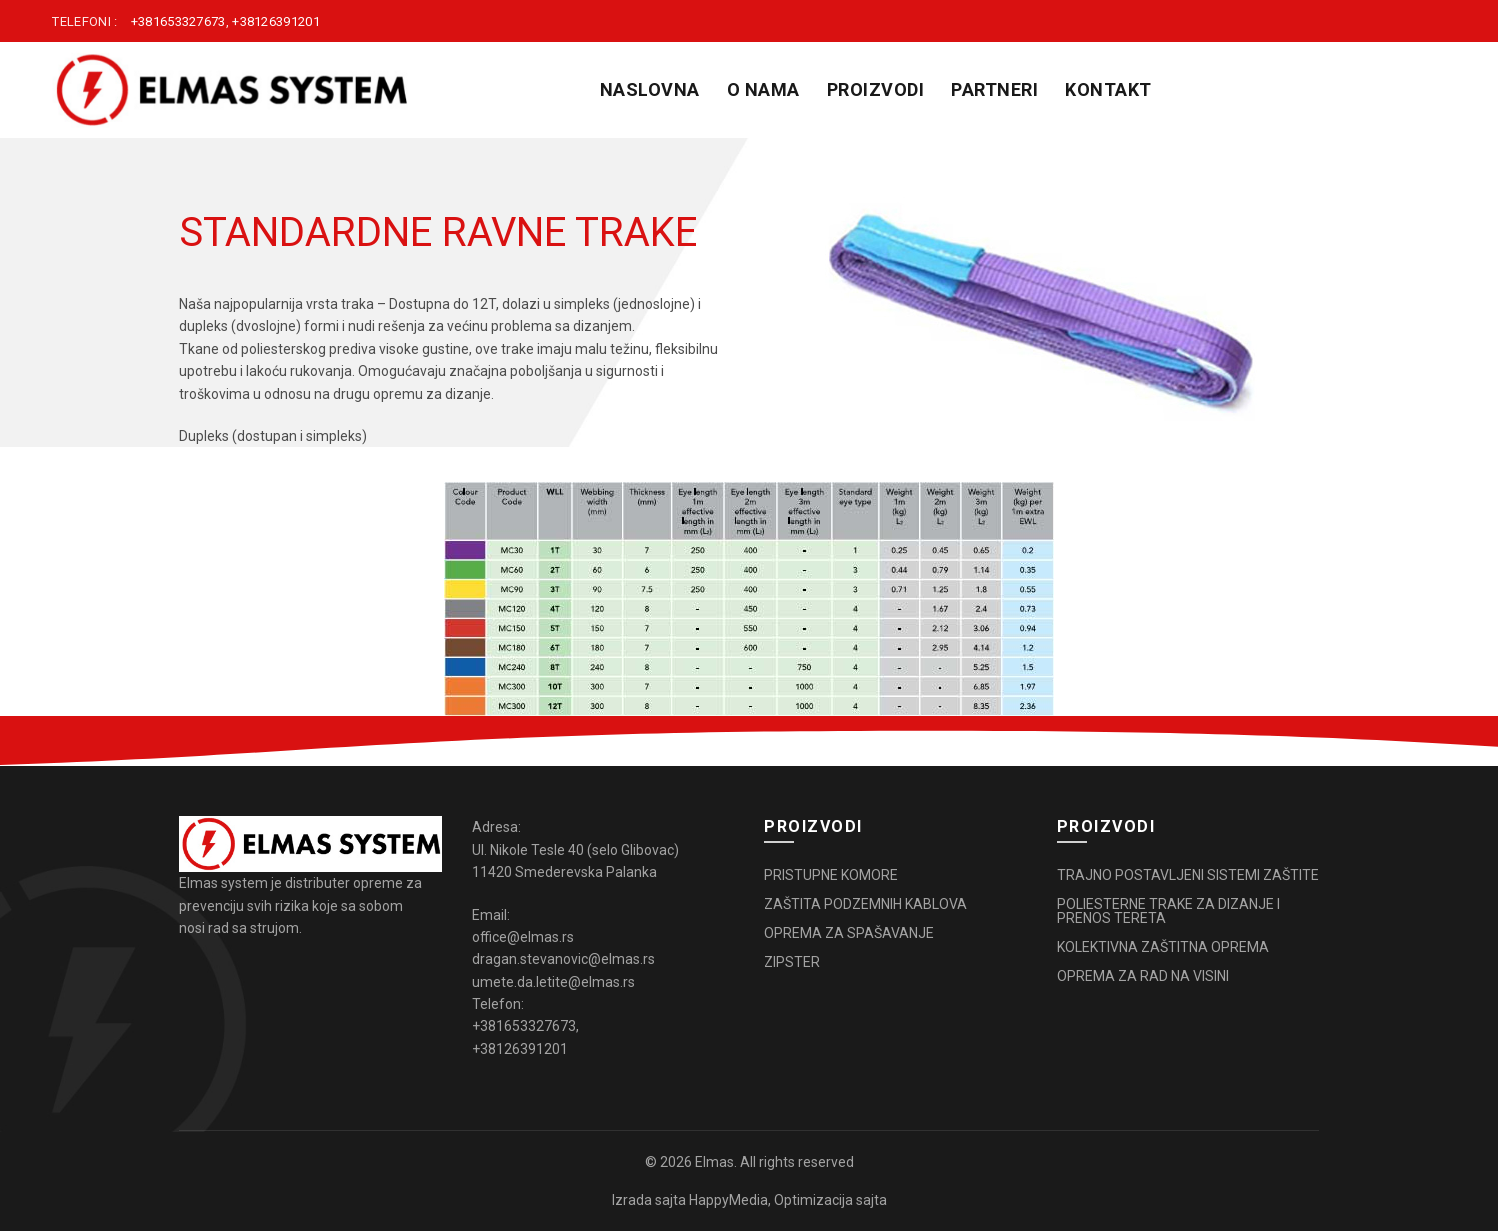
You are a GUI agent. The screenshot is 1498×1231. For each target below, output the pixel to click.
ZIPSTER (792, 962)
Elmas (714, 1162)
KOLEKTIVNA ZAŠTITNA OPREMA (1163, 947)
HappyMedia (728, 1200)
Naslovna (650, 89)
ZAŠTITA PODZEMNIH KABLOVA (865, 904)
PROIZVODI (876, 89)
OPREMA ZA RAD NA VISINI (1143, 976)
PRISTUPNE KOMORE (831, 875)
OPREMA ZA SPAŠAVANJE (849, 933)
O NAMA (763, 89)
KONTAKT (1108, 89)
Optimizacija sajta (830, 1200)
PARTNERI (994, 89)
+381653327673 (178, 21)
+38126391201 (276, 21)
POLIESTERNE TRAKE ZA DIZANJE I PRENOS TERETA (1168, 911)
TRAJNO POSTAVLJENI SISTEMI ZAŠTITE (1188, 875)
